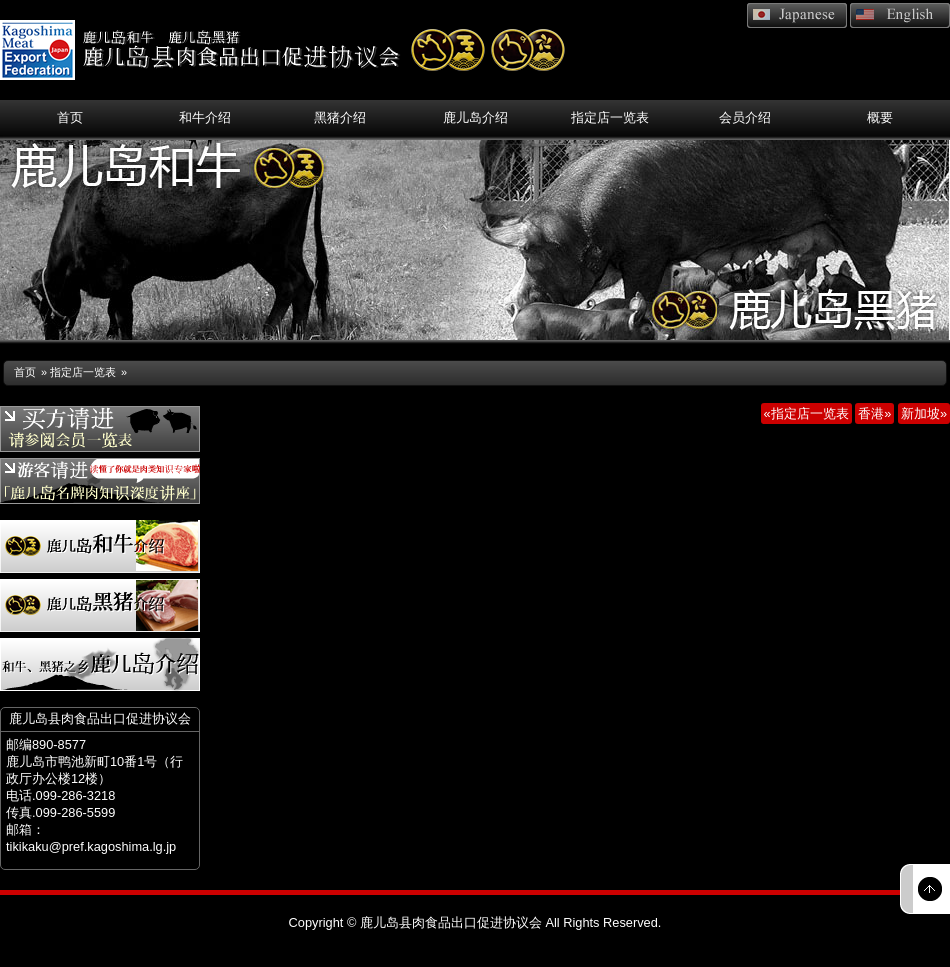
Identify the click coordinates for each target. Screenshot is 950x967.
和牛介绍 (205, 117)
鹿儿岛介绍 (475, 117)
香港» (874, 413)
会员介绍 (745, 117)
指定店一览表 (610, 117)
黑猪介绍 (340, 117)
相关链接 (711, 86)
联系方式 (807, 86)
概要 (880, 117)
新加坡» (924, 413)
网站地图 (903, 86)
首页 (70, 117)
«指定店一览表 (806, 413)
